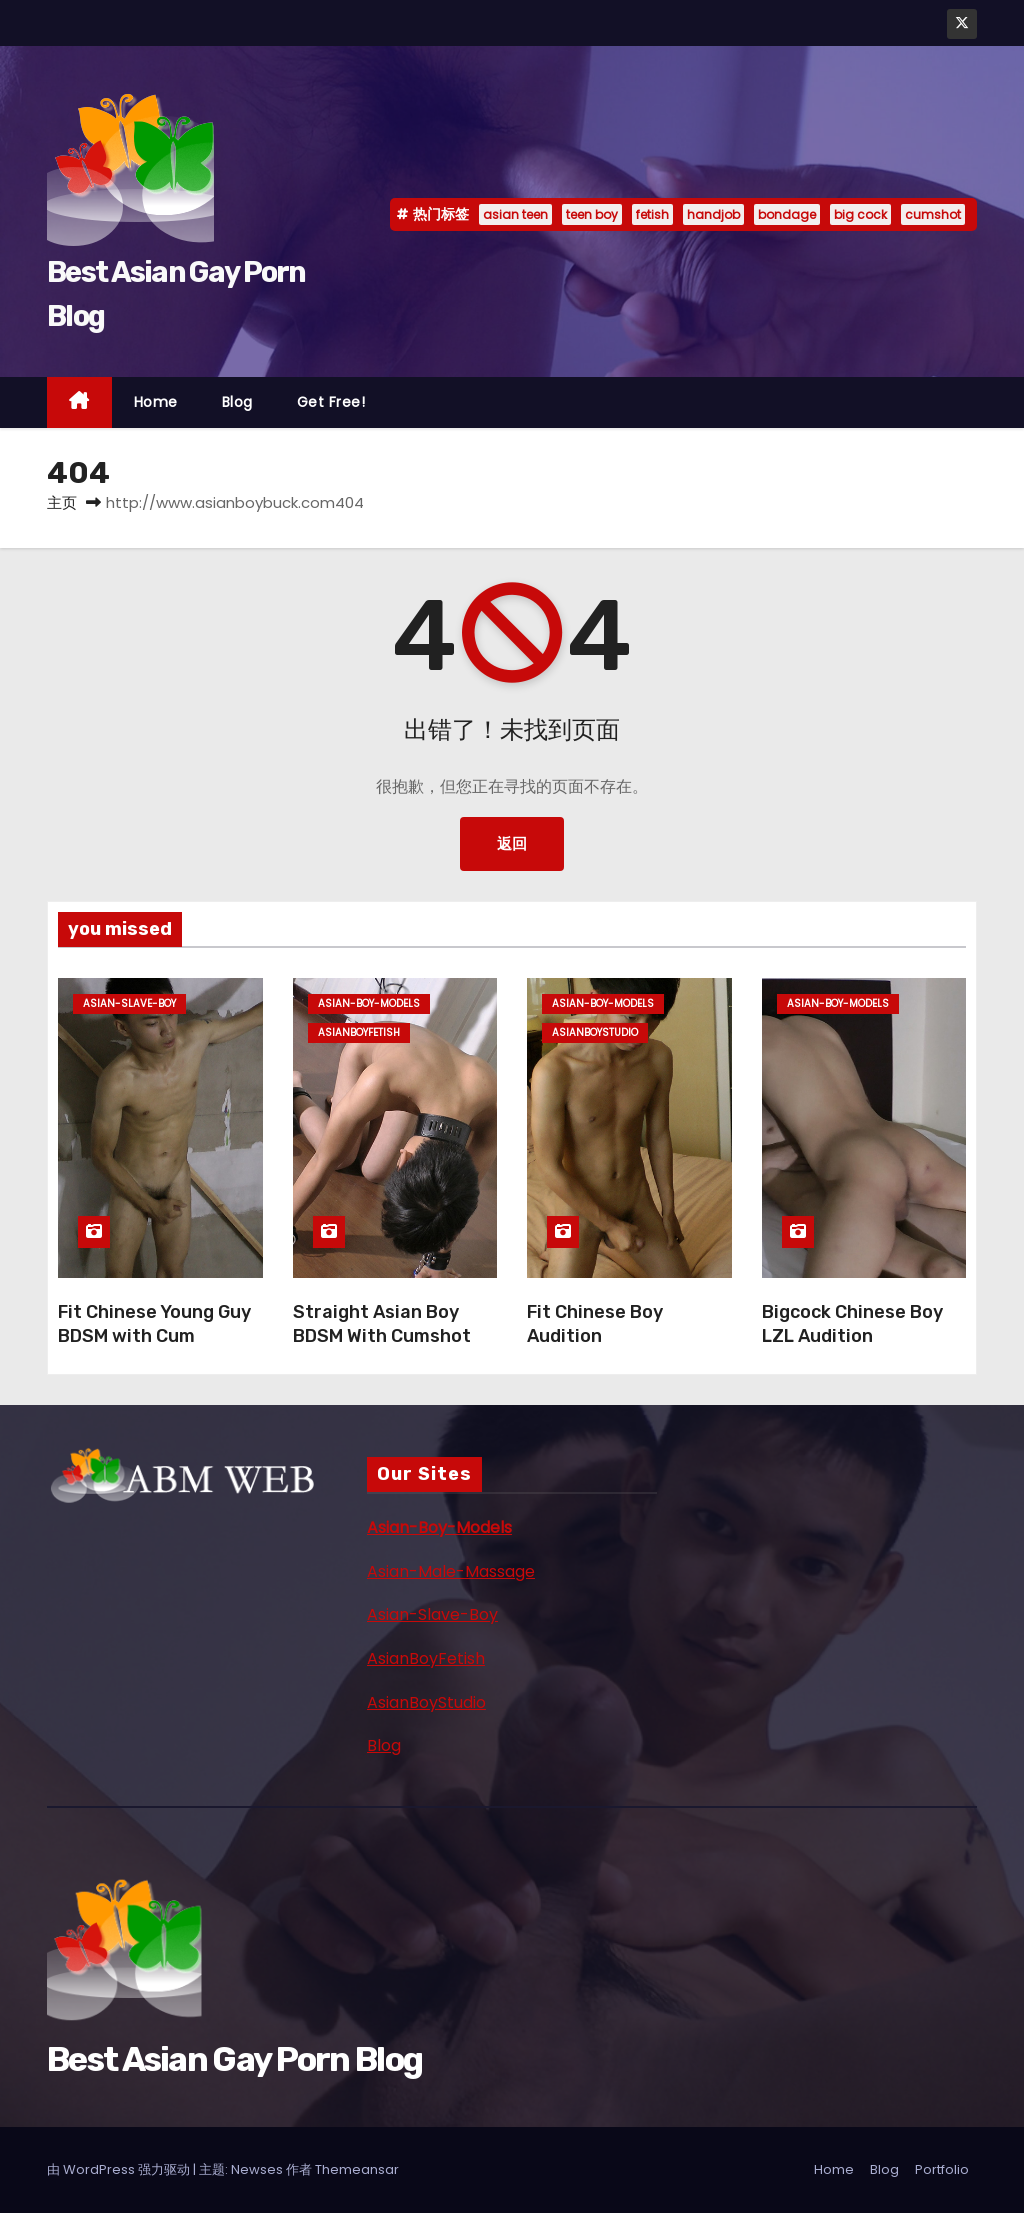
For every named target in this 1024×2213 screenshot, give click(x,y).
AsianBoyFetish (426, 1658)
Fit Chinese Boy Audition (595, 1324)
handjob (713, 214)
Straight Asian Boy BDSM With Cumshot (382, 1324)
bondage (787, 214)
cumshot (933, 214)
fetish (652, 214)
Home (156, 402)
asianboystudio (595, 1032)
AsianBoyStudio (426, 1702)
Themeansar (357, 2169)
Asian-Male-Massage (451, 1571)
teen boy (592, 214)
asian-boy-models (369, 1003)
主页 (62, 502)
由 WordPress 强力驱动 (120, 2169)
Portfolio (942, 2169)
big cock (860, 214)
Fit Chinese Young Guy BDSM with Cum (154, 1324)
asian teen (515, 214)
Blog (237, 402)
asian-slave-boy (129, 1003)
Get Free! (331, 402)
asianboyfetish (359, 1032)
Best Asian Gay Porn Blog (234, 2059)
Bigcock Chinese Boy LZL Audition (852, 1324)
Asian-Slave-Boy (432, 1614)
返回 (512, 843)
